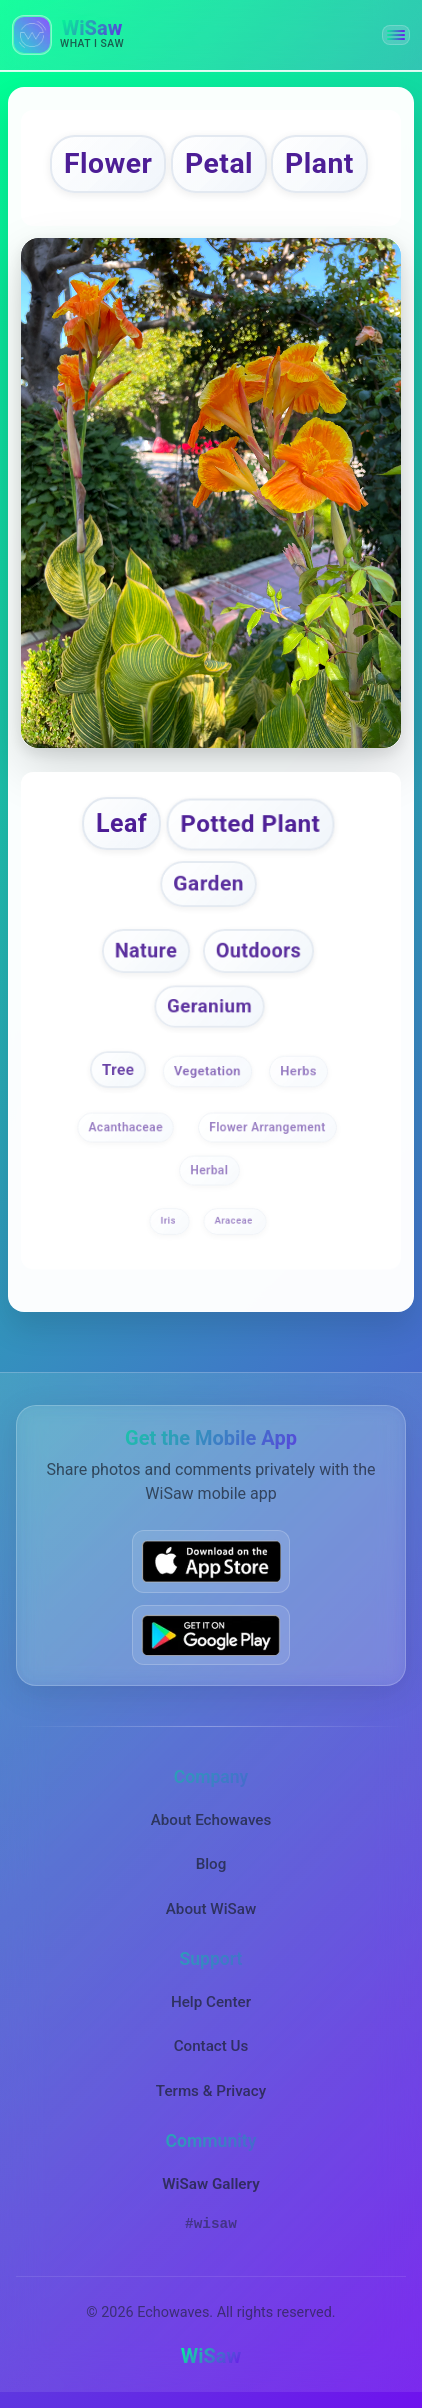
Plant (319, 163)
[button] (396, 35)
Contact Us (211, 2046)
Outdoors (258, 950)
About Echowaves (211, 1820)
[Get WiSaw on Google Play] (211, 1635)
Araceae (234, 1220)
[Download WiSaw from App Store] (211, 1561)
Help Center (211, 2002)
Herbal (209, 1170)
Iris (170, 1220)
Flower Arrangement (268, 1127)
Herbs (298, 1071)
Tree (118, 1070)
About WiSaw (211, 1909)
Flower (108, 163)
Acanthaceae (125, 1127)
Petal (219, 163)
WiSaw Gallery (210, 2184)
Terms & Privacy (211, 2091)
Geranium (208, 1005)
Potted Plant (251, 823)
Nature (146, 950)
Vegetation (207, 1071)
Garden (209, 883)
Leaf (121, 823)
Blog (211, 1864)
